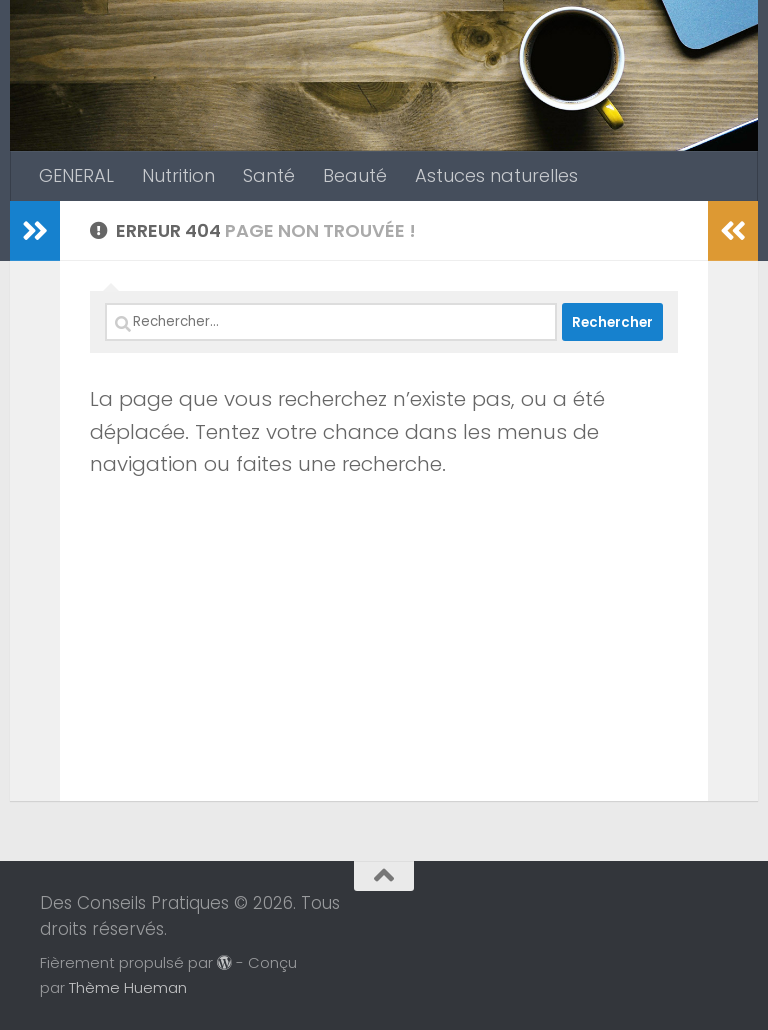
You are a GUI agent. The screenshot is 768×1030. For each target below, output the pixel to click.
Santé (269, 175)
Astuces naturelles (496, 175)
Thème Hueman (128, 987)
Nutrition (178, 175)
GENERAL (76, 175)
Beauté (355, 175)
